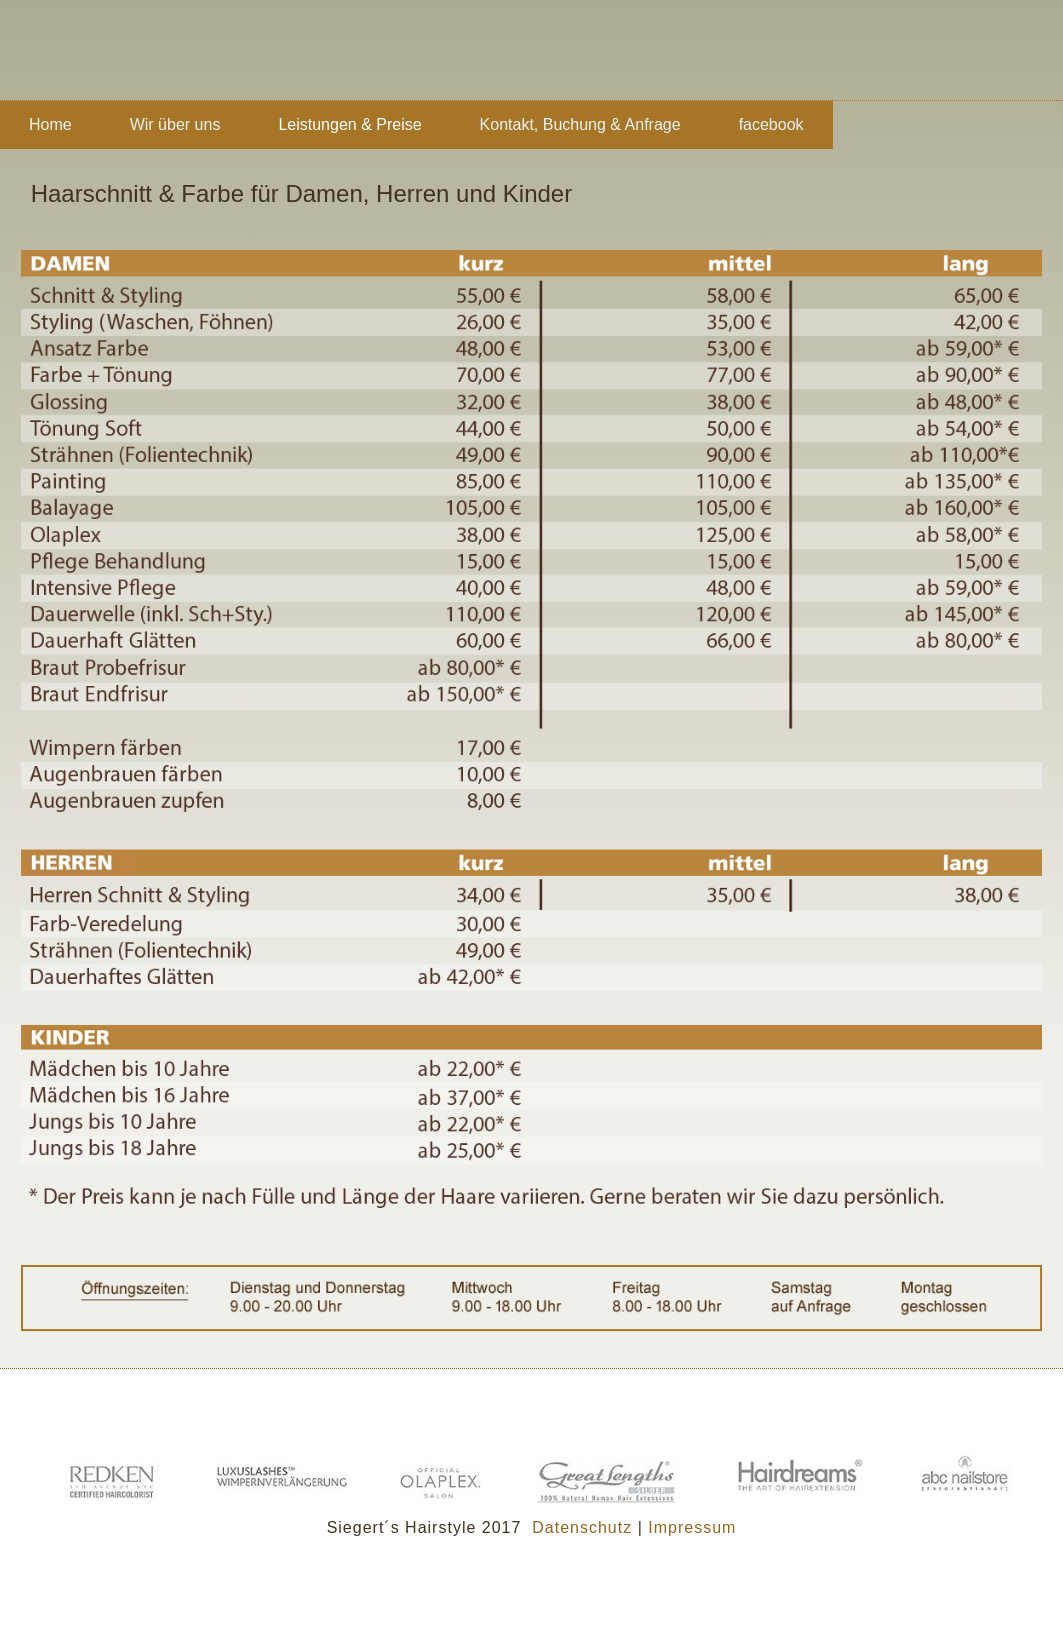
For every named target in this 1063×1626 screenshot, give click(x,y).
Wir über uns (175, 124)
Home (50, 124)
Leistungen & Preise (349, 124)
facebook (771, 124)
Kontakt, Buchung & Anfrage (580, 124)
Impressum (692, 1527)
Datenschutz (582, 1527)
